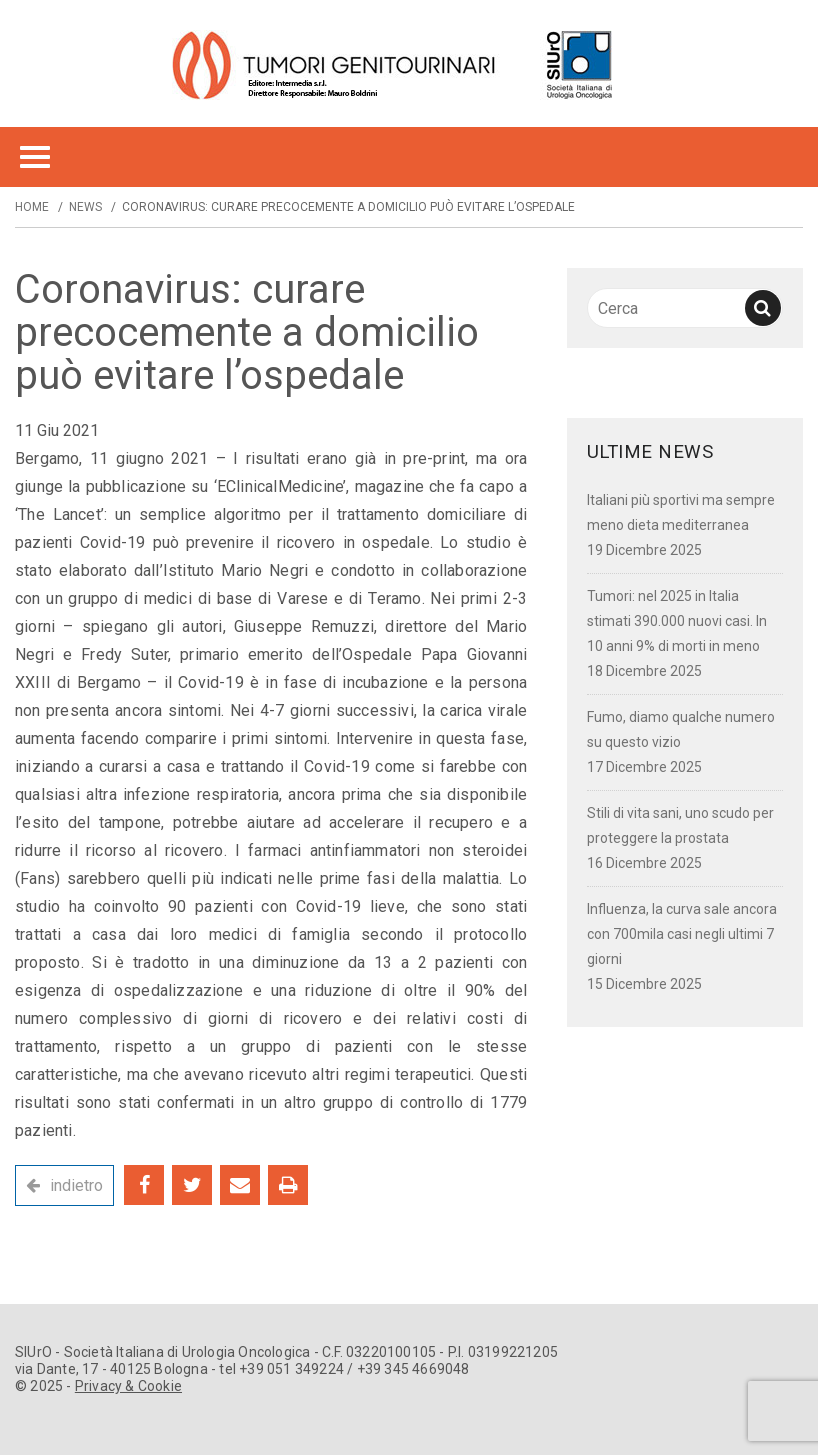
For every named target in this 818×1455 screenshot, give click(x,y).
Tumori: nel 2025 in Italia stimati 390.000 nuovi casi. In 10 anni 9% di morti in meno (677, 621)
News (85, 207)
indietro (76, 1185)
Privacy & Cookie (128, 1386)
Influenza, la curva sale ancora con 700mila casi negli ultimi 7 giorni (682, 934)
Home (32, 207)
